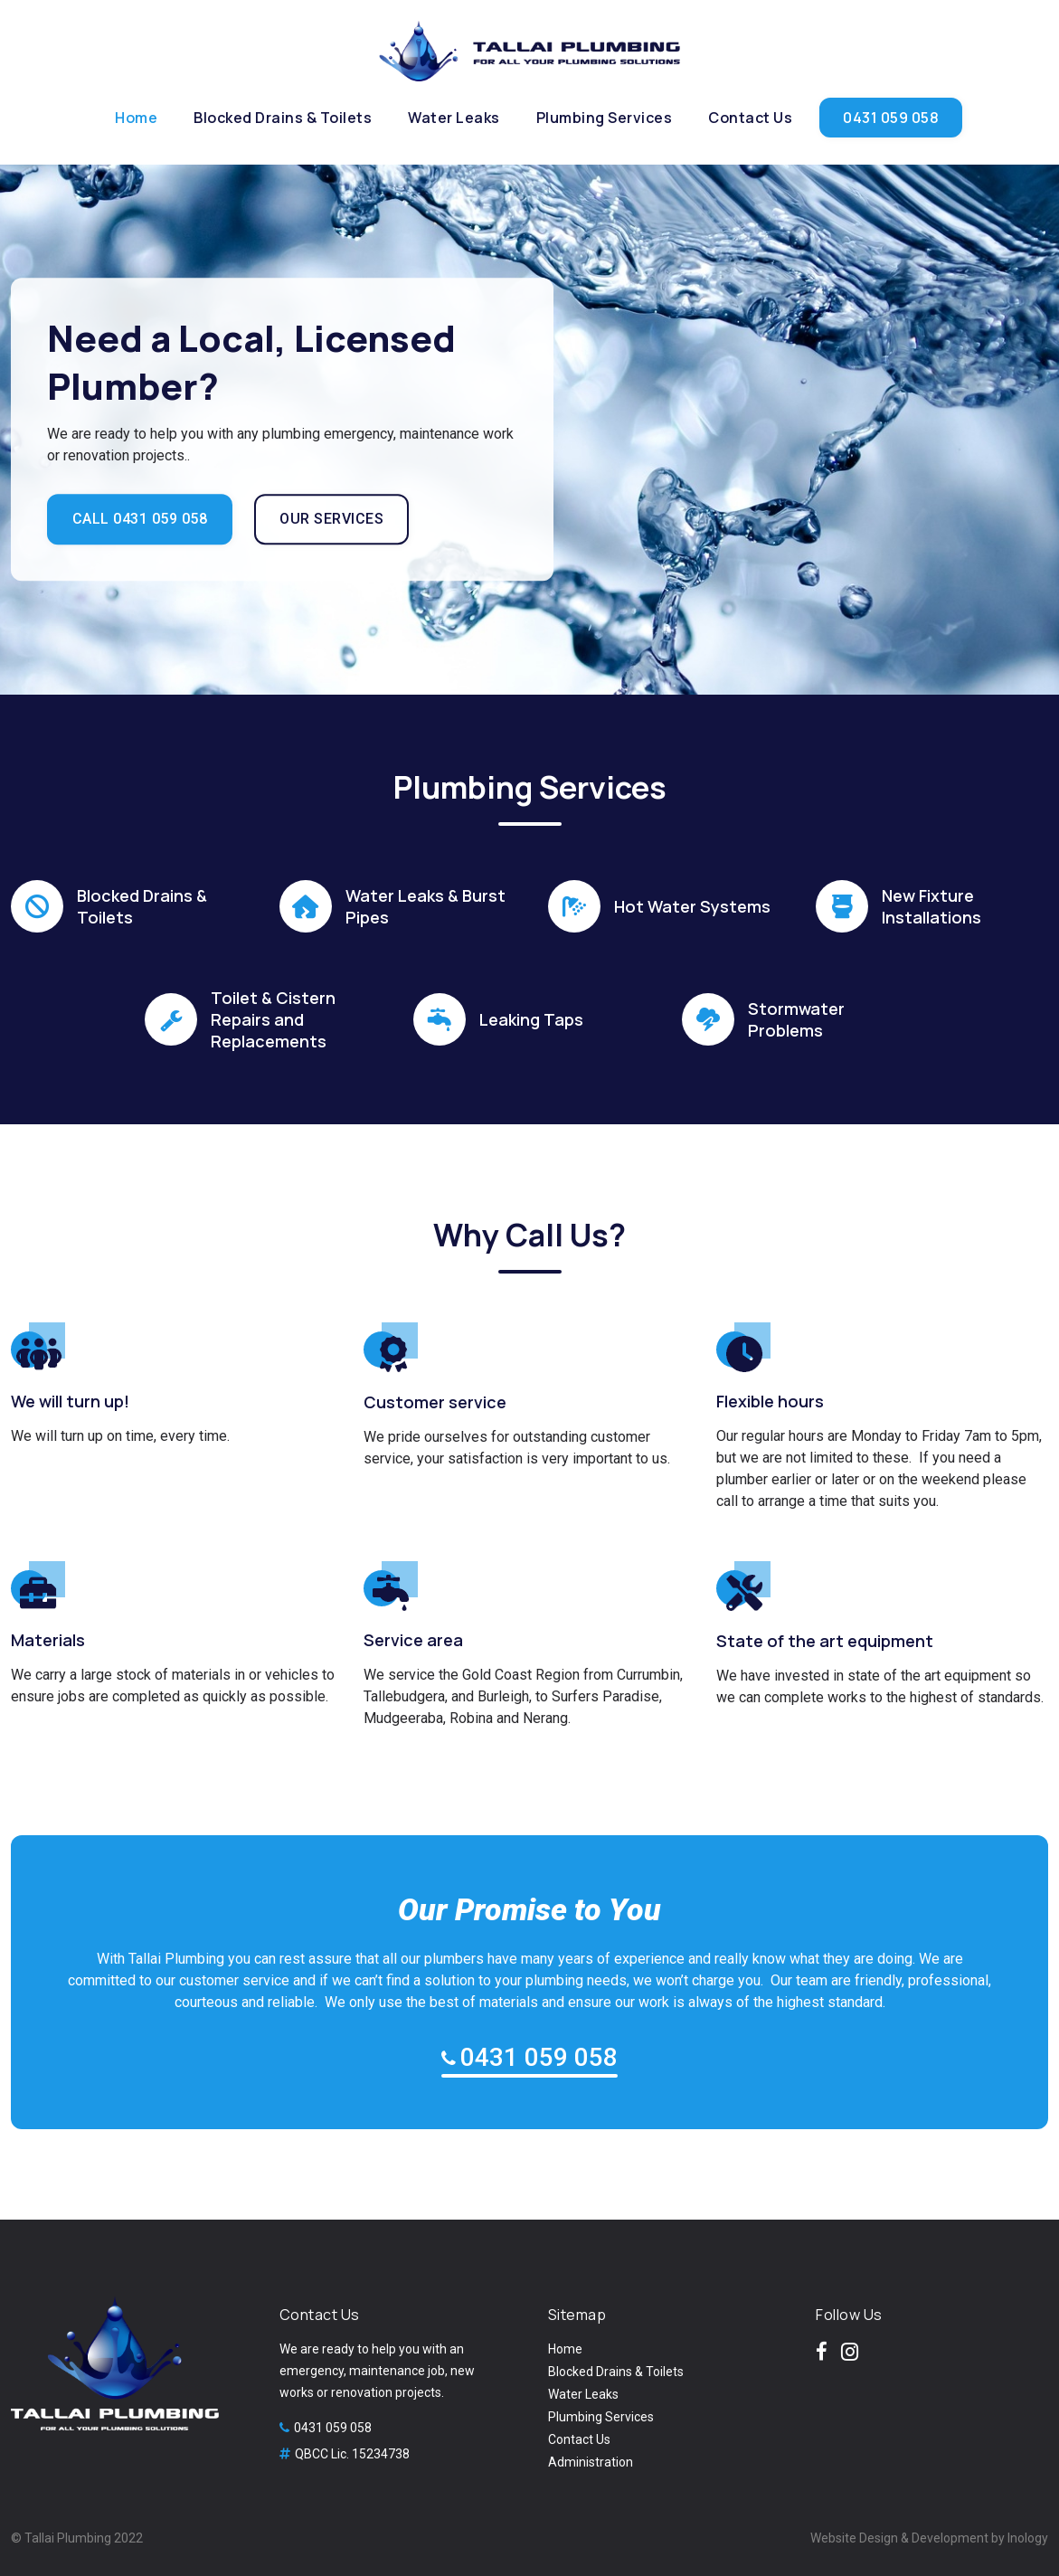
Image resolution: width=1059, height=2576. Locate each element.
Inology (1027, 2538)
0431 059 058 (539, 2057)
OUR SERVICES (332, 519)
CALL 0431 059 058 (140, 519)
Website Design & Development (899, 2538)
